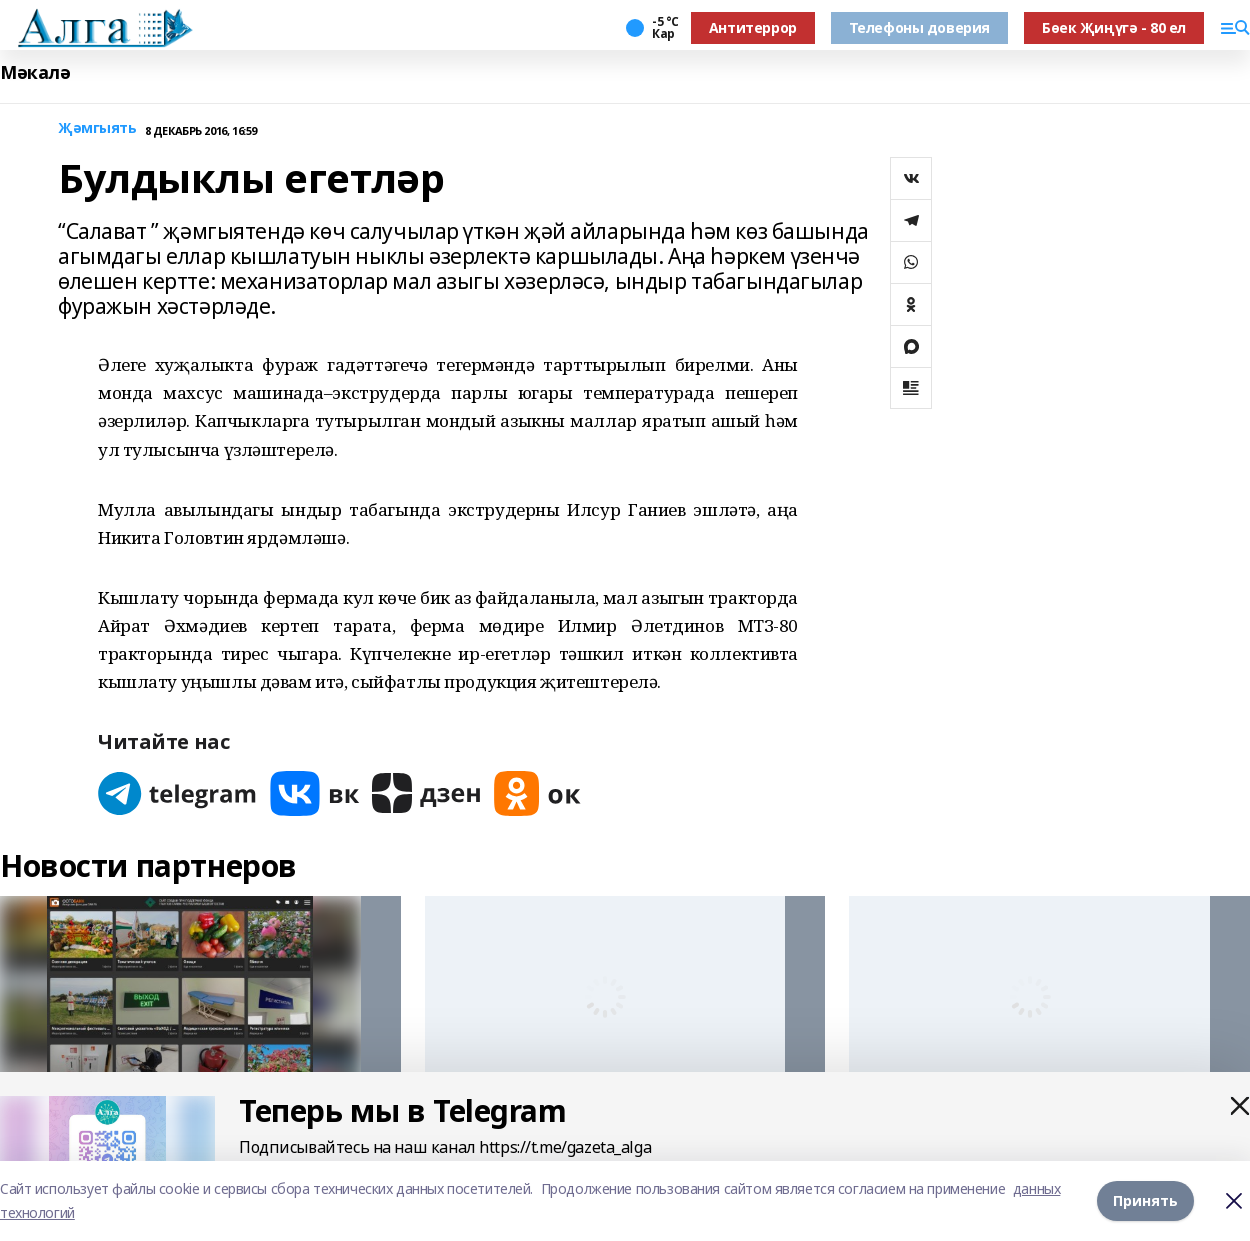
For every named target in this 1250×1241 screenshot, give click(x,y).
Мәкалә (35, 72)
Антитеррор (753, 27)
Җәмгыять (97, 128)
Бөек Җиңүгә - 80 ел (1114, 27)
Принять (1145, 1200)
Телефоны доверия (919, 27)
